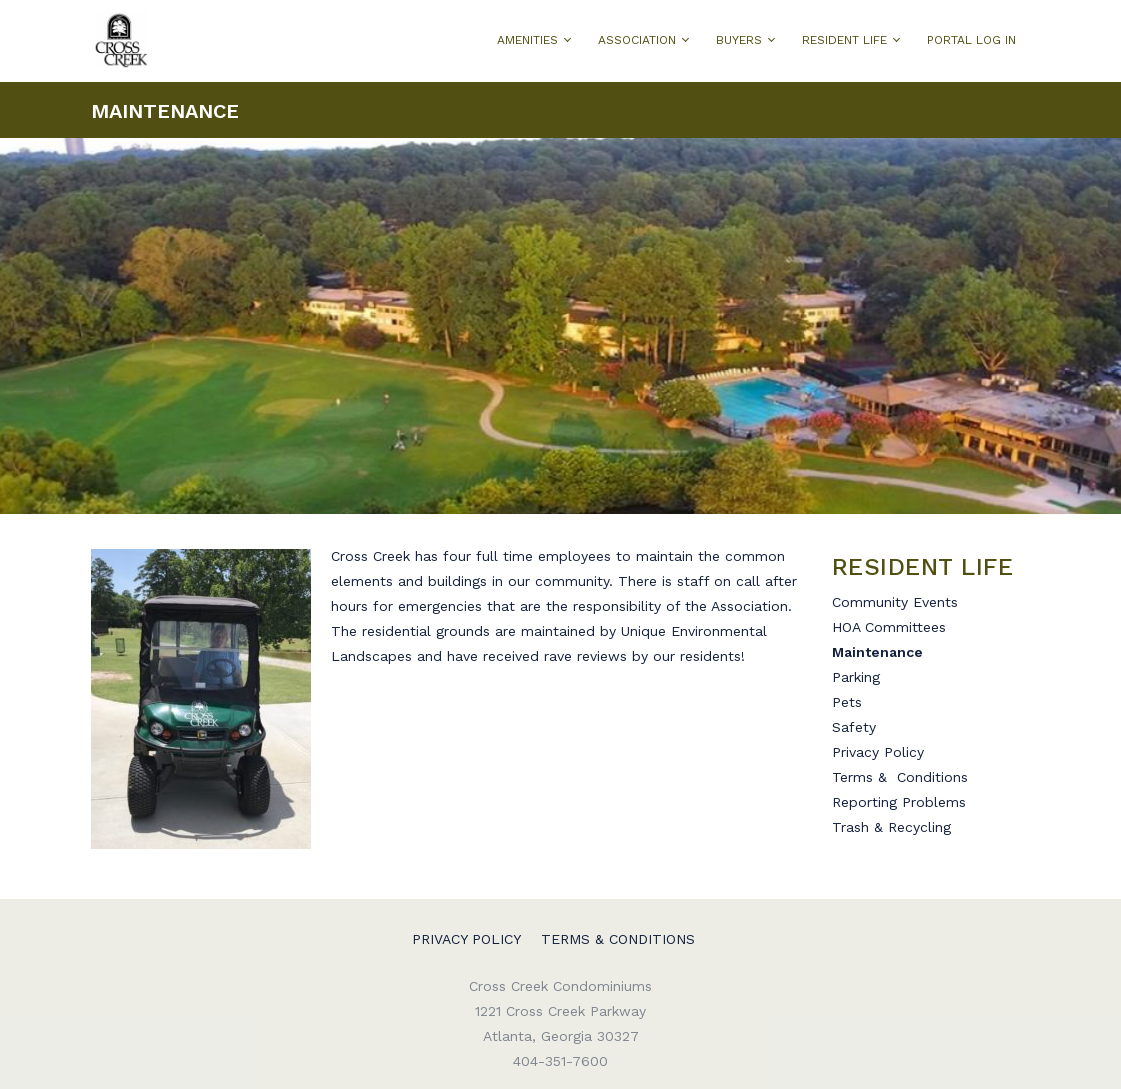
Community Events (895, 602)
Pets (847, 702)
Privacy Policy (880, 752)
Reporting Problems (899, 802)
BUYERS (739, 40)
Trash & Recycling (891, 827)
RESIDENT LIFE (844, 40)
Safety (854, 727)
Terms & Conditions (900, 777)
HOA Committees (889, 627)
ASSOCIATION (637, 40)
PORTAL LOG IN (971, 40)
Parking (856, 677)
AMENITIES (527, 40)
